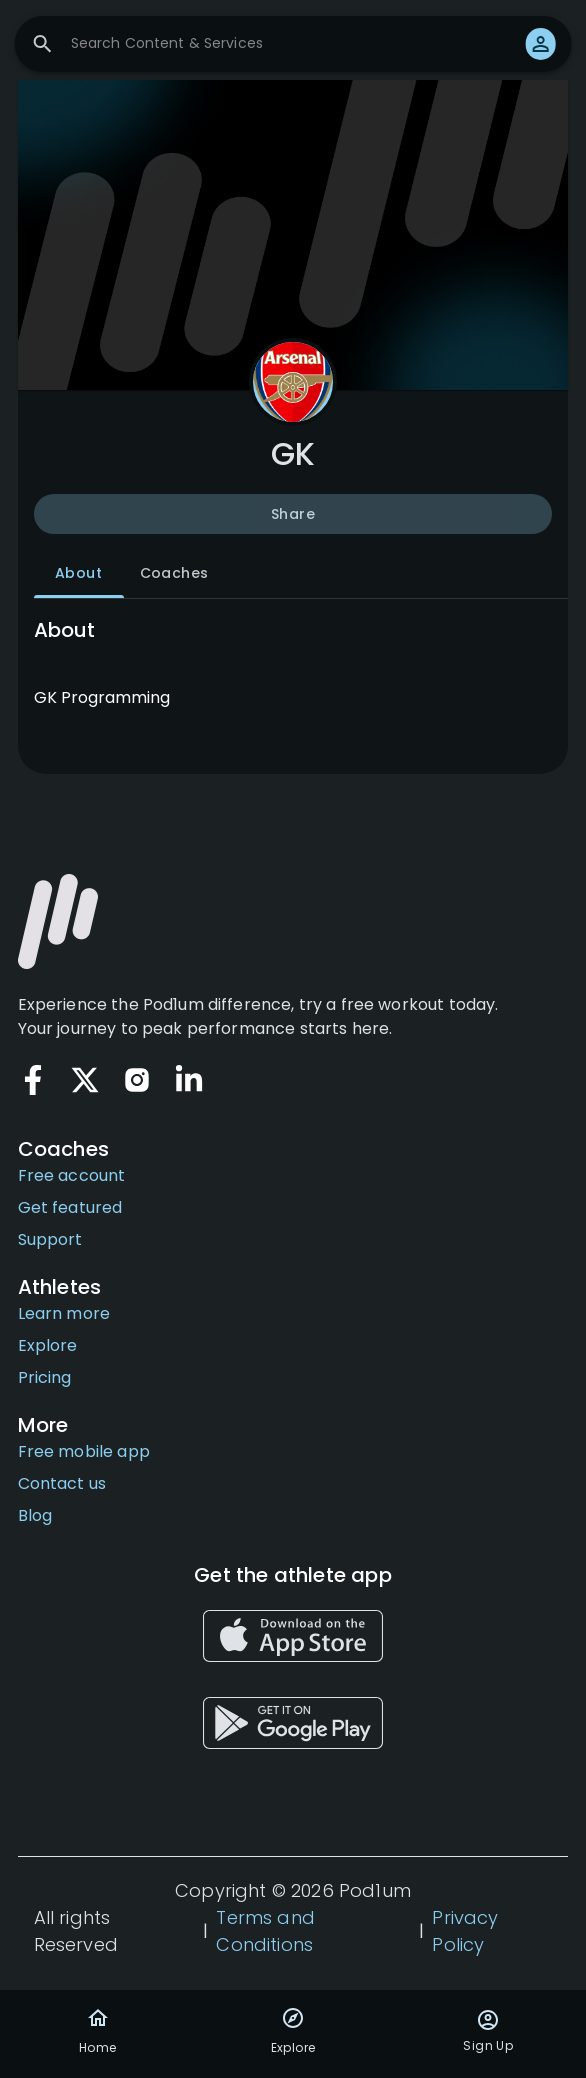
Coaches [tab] (174, 574)
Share (293, 514)
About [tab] (79, 574)
